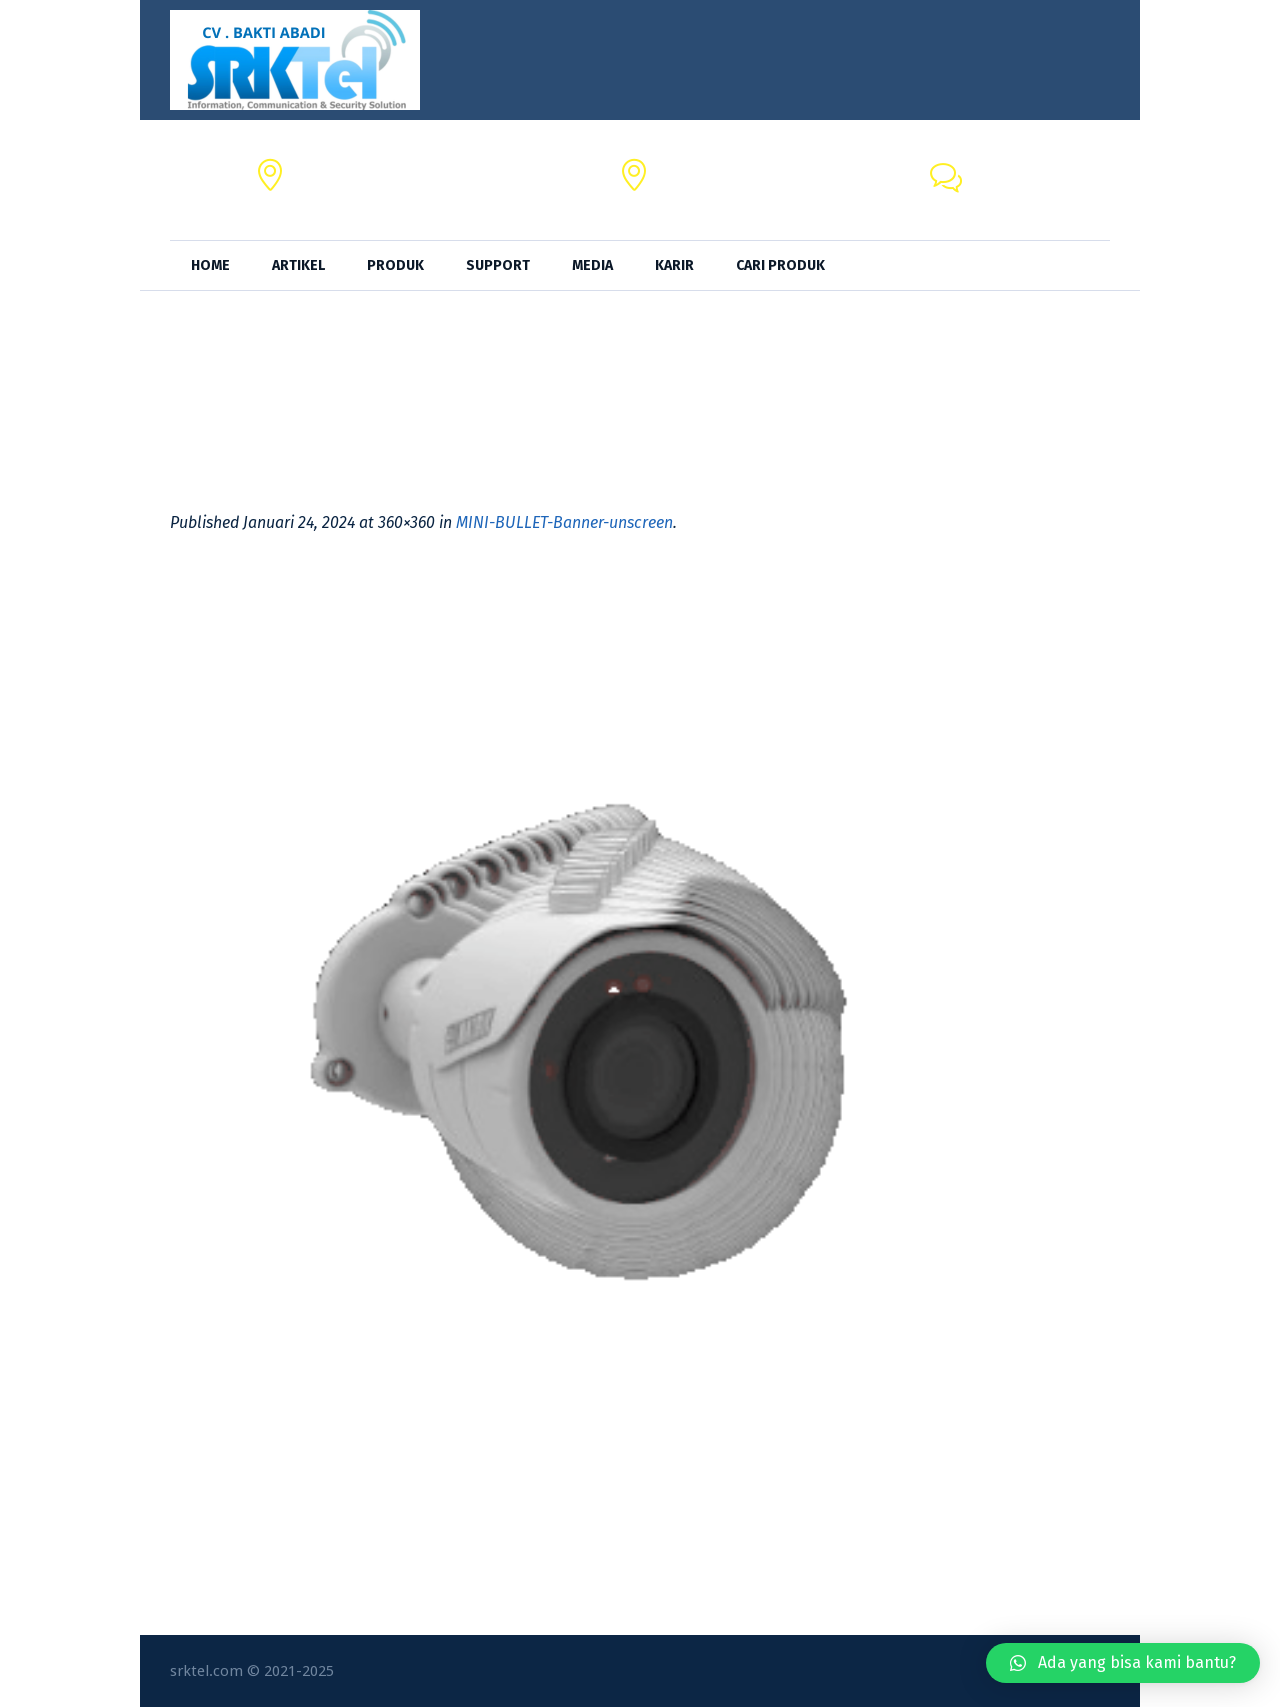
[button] (1123, 1663)
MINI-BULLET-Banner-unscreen (564, 522)
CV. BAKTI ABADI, (354, 168)
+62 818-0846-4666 (1040, 191)
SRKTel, (685, 168)
